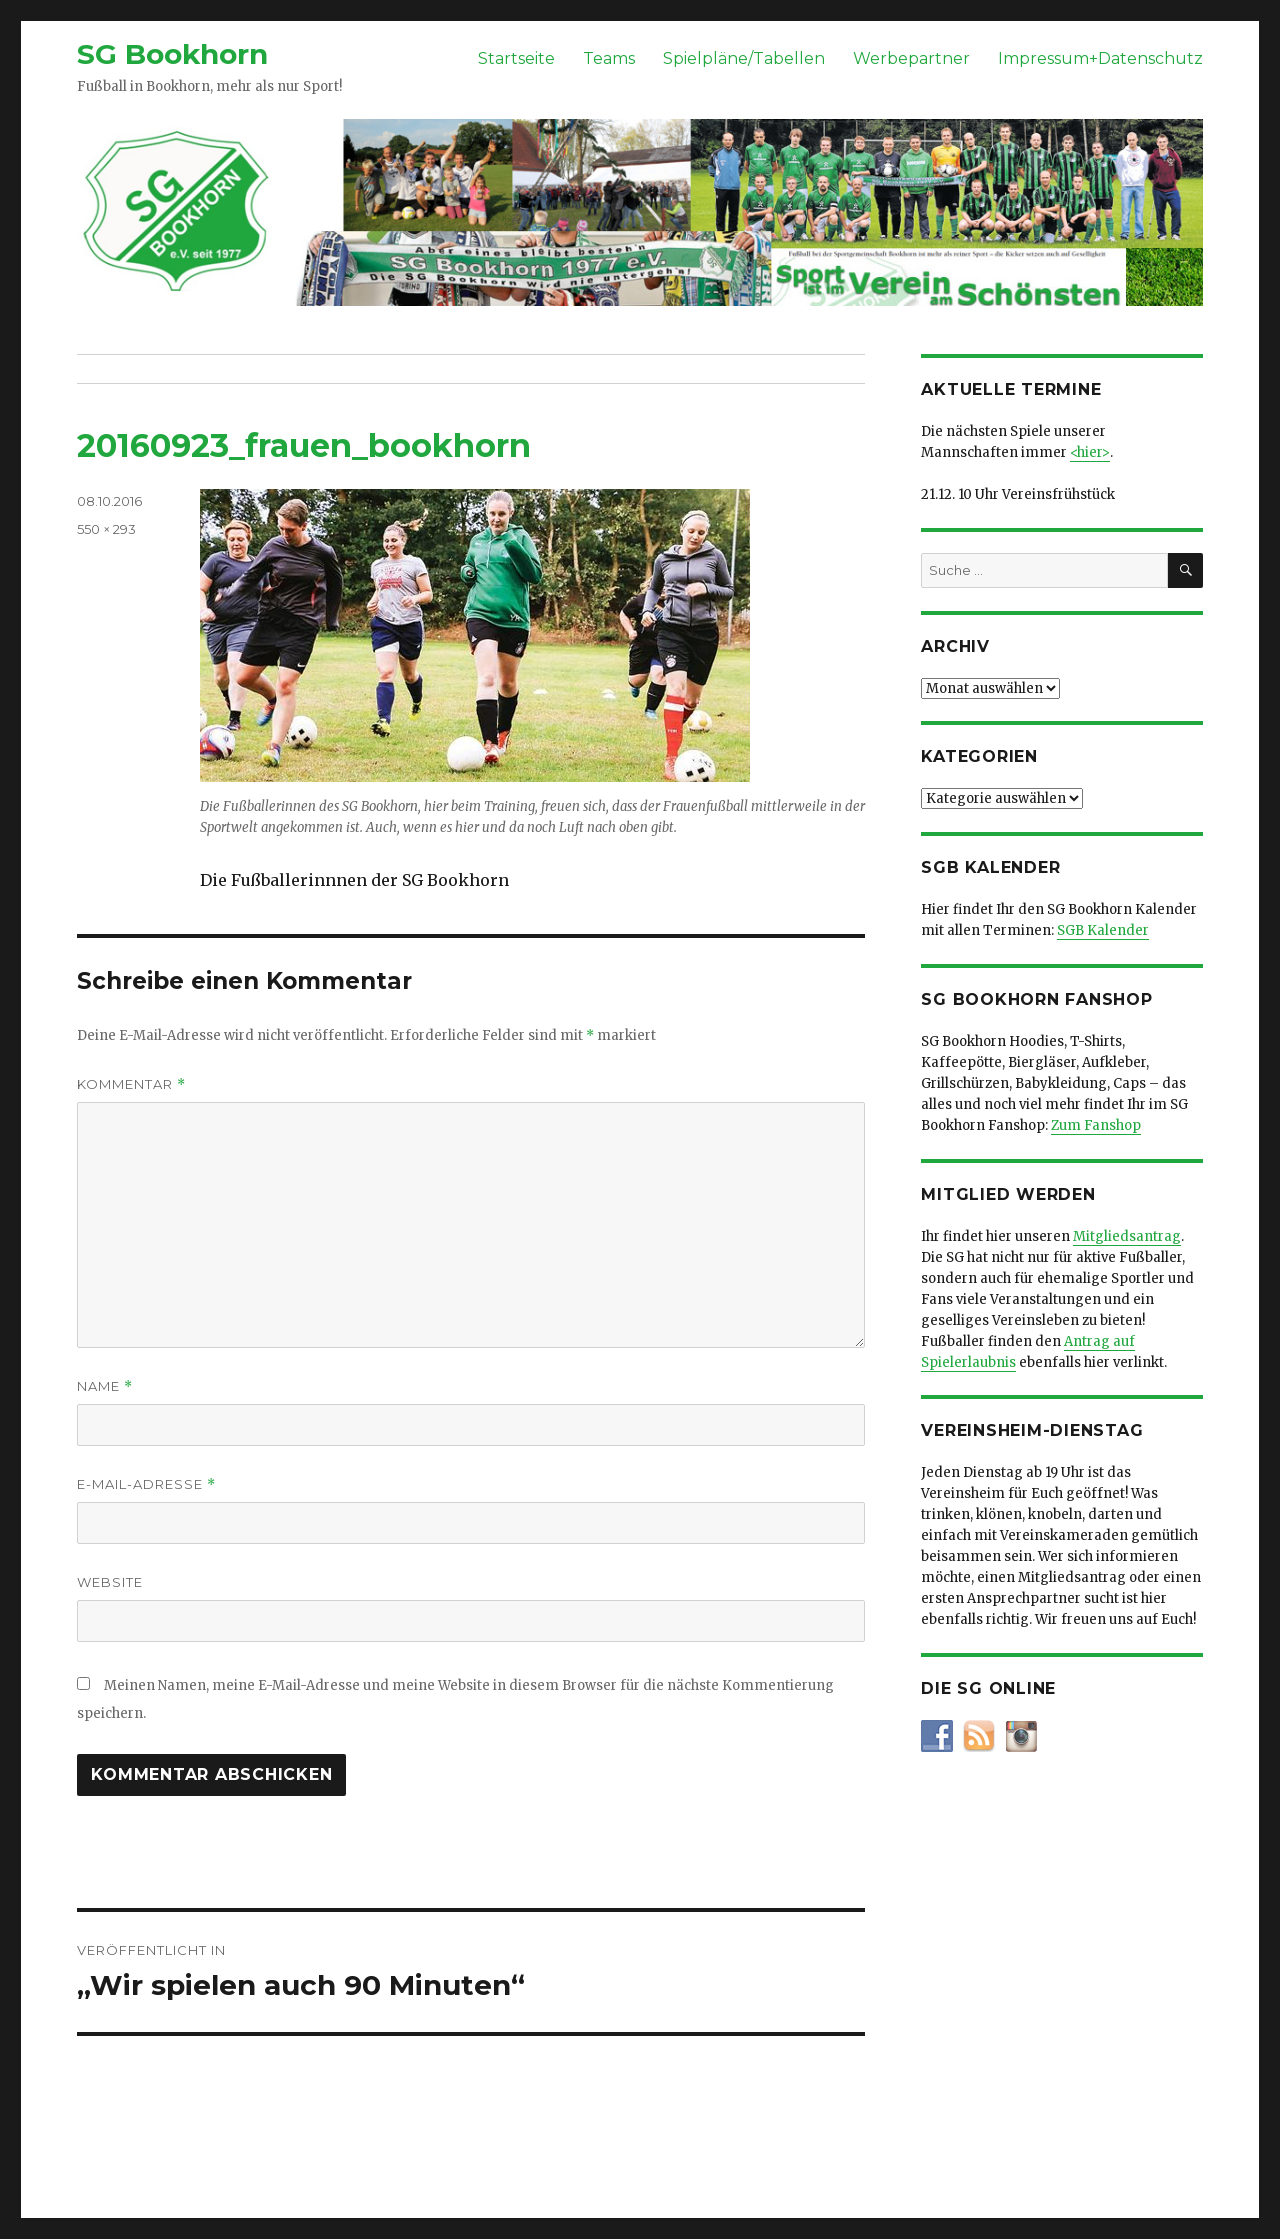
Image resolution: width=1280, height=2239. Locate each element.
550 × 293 (106, 529)
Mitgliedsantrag (1127, 1236)
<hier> (1090, 452)
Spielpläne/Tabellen (744, 58)
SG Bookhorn (172, 54)
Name (105, 1386)
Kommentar (131, 1084)
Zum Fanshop (1096, 1125)
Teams (609, 58)
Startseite (516, 58)
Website (110, 1582)
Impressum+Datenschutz (1100, 58)
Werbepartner (911, 58)
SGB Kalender (1103, 930)
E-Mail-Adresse (146, 1484)
